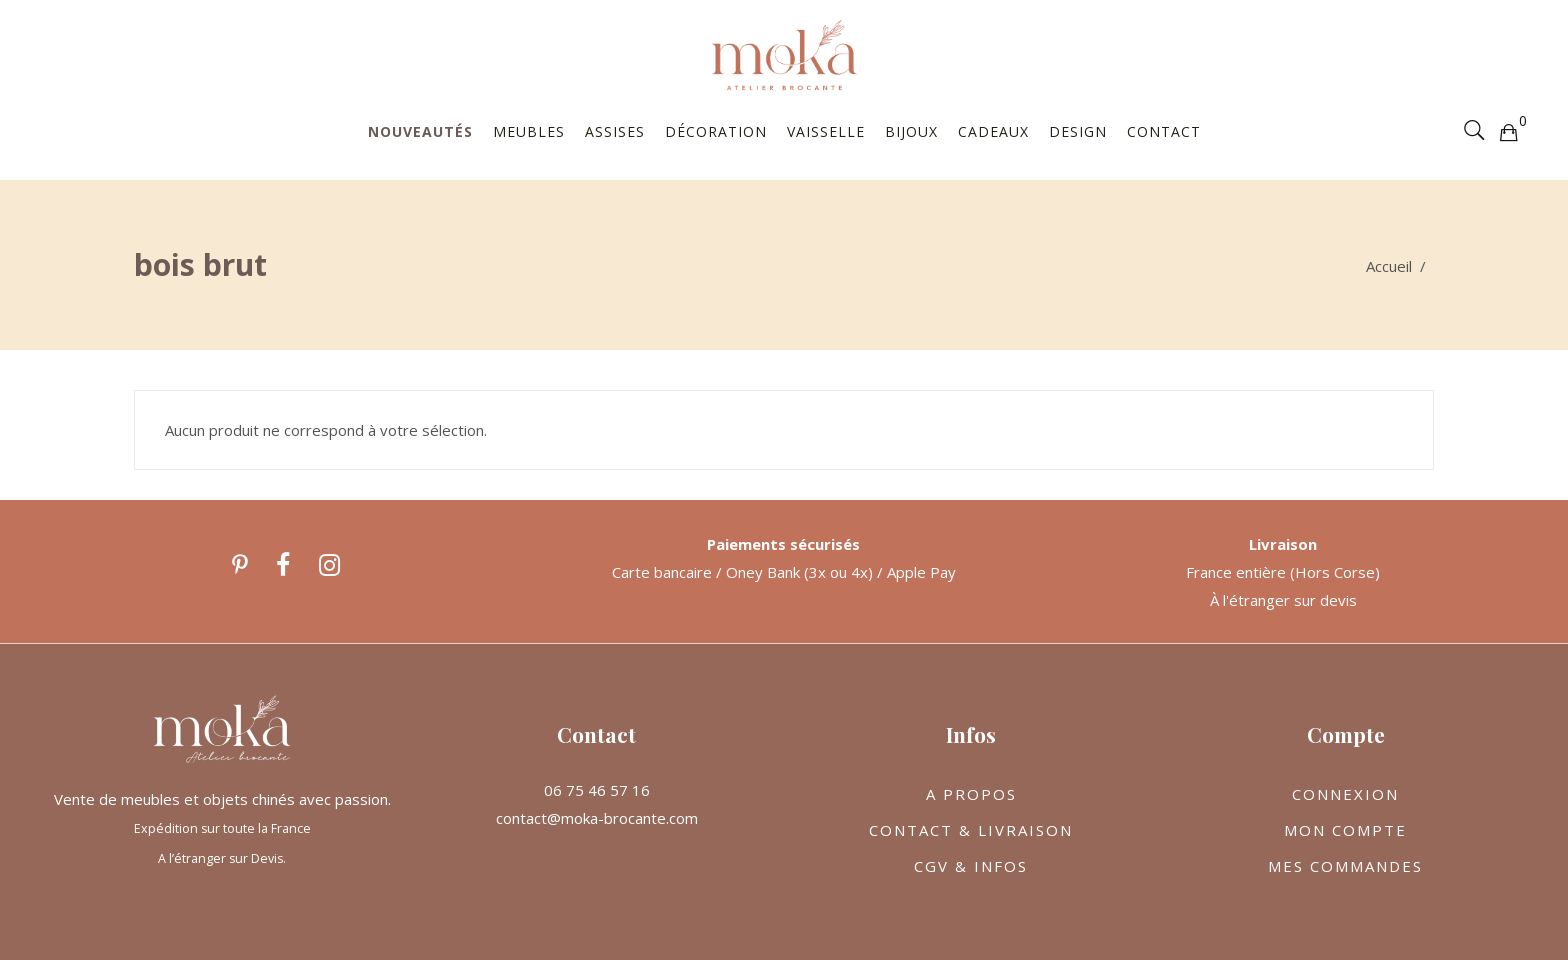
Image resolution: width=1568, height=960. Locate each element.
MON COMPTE (1345, 830)
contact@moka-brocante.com (597, 818)
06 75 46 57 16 (597, 790)
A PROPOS (971, 794)
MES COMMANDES (1345, 866)
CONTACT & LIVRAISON (971, 830)
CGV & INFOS (971, 866)
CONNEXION (1345, 794)
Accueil (1389, 266)
